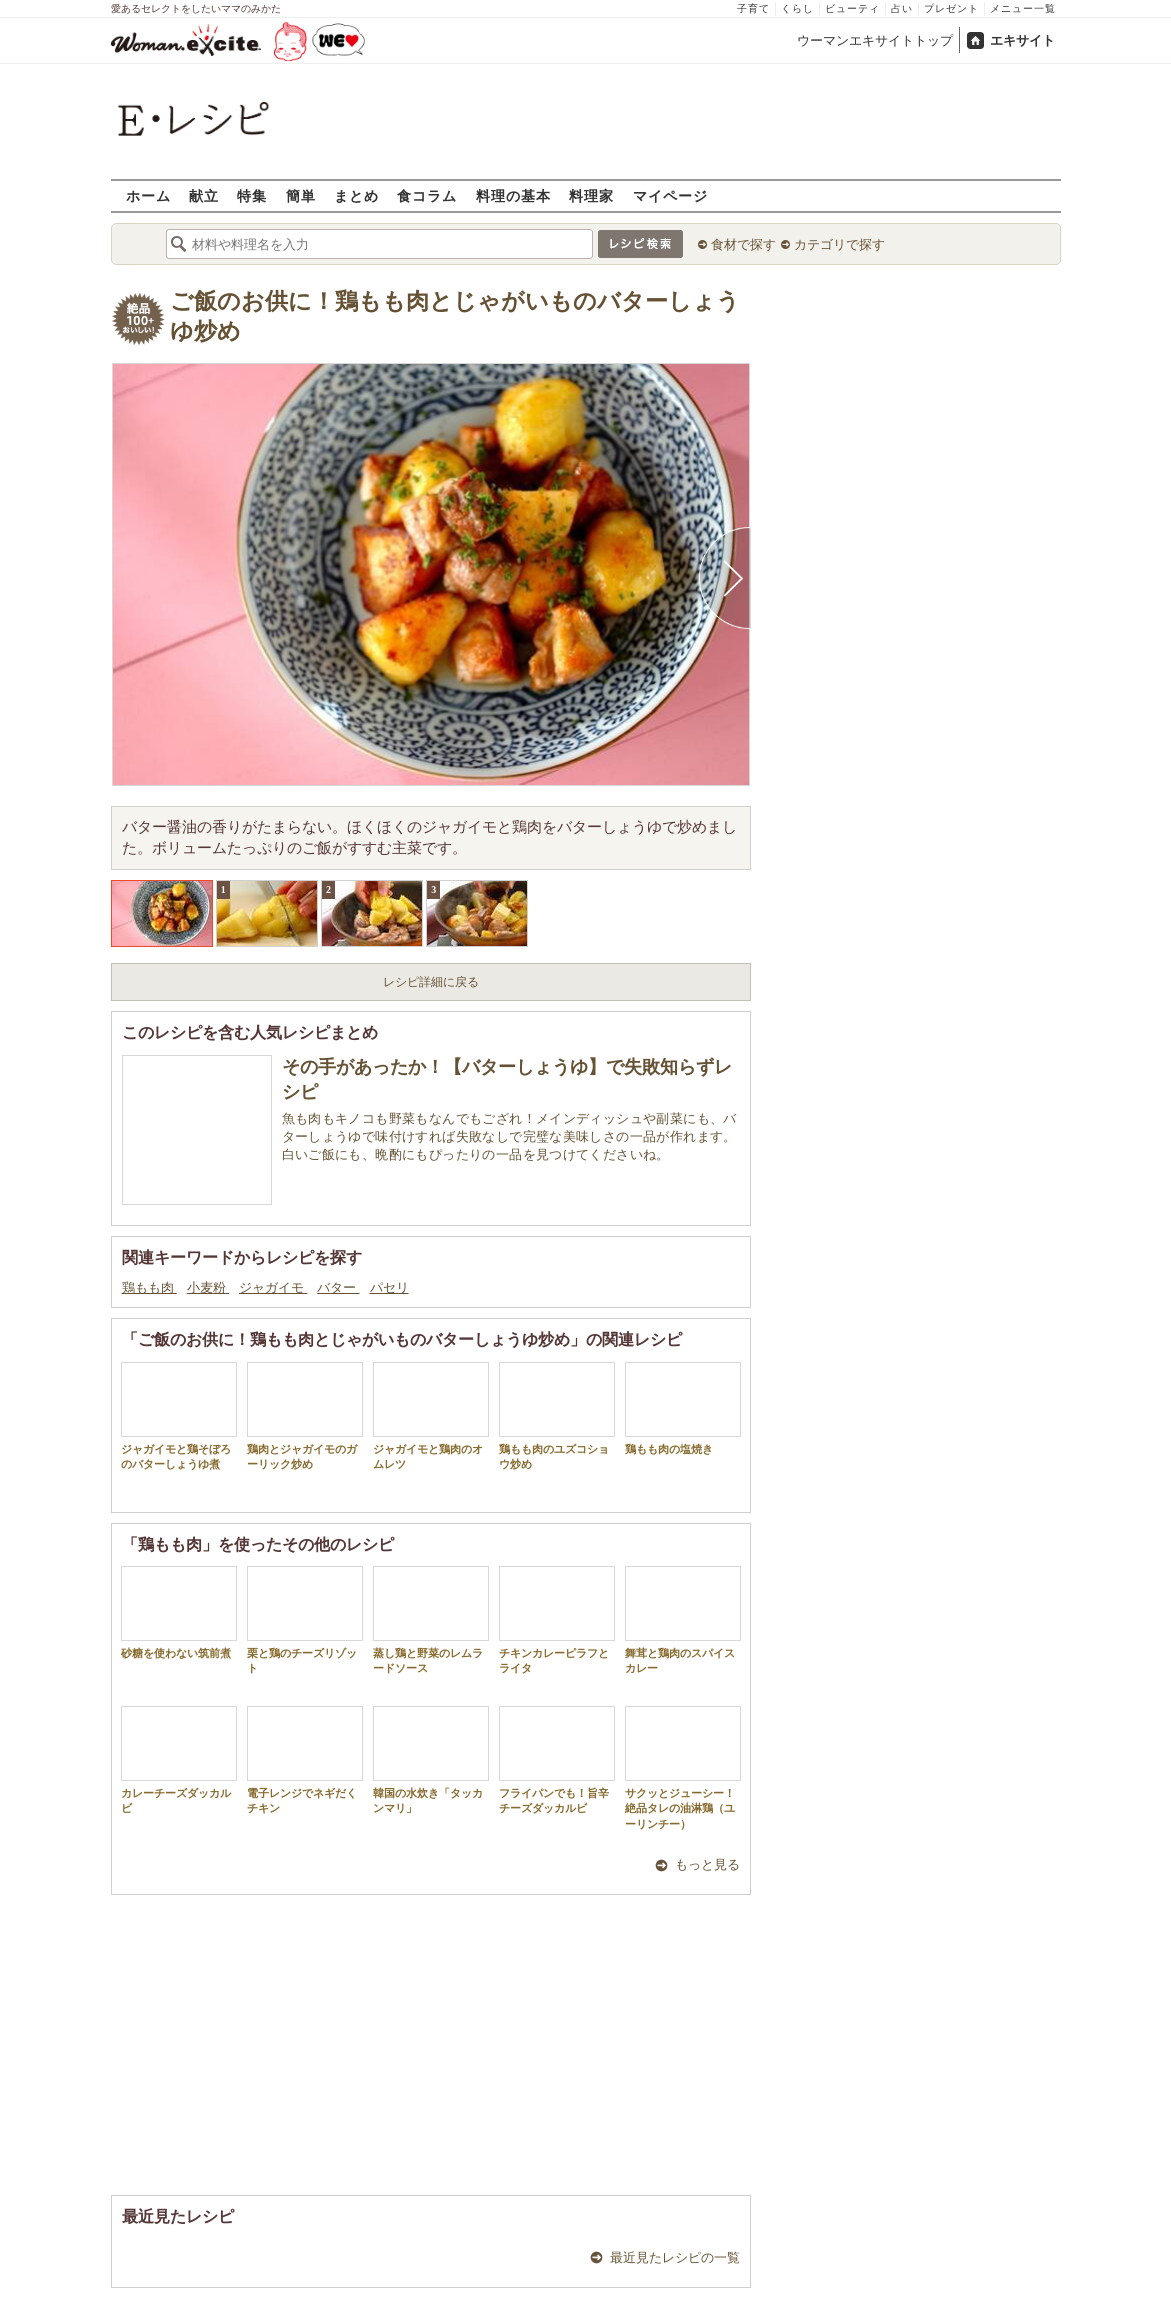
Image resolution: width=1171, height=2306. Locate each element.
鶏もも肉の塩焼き (683, 1408)
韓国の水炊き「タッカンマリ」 (431, 1760)
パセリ (389, 1287)
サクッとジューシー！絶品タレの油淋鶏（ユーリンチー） (683, 1768)
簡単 (301, 195)
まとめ (356, 195)
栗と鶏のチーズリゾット (305, 1620)
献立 (204, 195)
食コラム (427, 195)
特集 (252, 195)
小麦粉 (208, 1287)
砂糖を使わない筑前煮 (179, 1612)
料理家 (591, 195)
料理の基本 (513, 195)
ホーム (148, 195)
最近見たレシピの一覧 (675, 2257)
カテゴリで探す (839, 244)
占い (902, 8)
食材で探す (743, 244)
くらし (797, 8)
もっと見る (707, 1864)
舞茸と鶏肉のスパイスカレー (683, 1620)
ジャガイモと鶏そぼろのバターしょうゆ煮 (179, 1416)
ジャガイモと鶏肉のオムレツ (431, 1416)
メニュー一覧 (1023, 8)
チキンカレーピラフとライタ (557, 1620)
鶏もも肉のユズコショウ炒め (557, 1416)
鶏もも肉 (149, 1287)
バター (338, 1287)
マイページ (670, 195)
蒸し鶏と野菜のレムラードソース (431, 1620)
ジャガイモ (273, 1287)
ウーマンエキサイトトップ (875, 40)
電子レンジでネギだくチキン (305, 1760)
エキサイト (1022, 40)
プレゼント (951, 8)
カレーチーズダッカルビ (179, 1760)
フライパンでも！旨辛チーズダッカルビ (557, 1760)
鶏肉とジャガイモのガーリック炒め (305, 1416)
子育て (753, 8)
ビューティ (852, 8)
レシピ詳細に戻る (431, 982)
